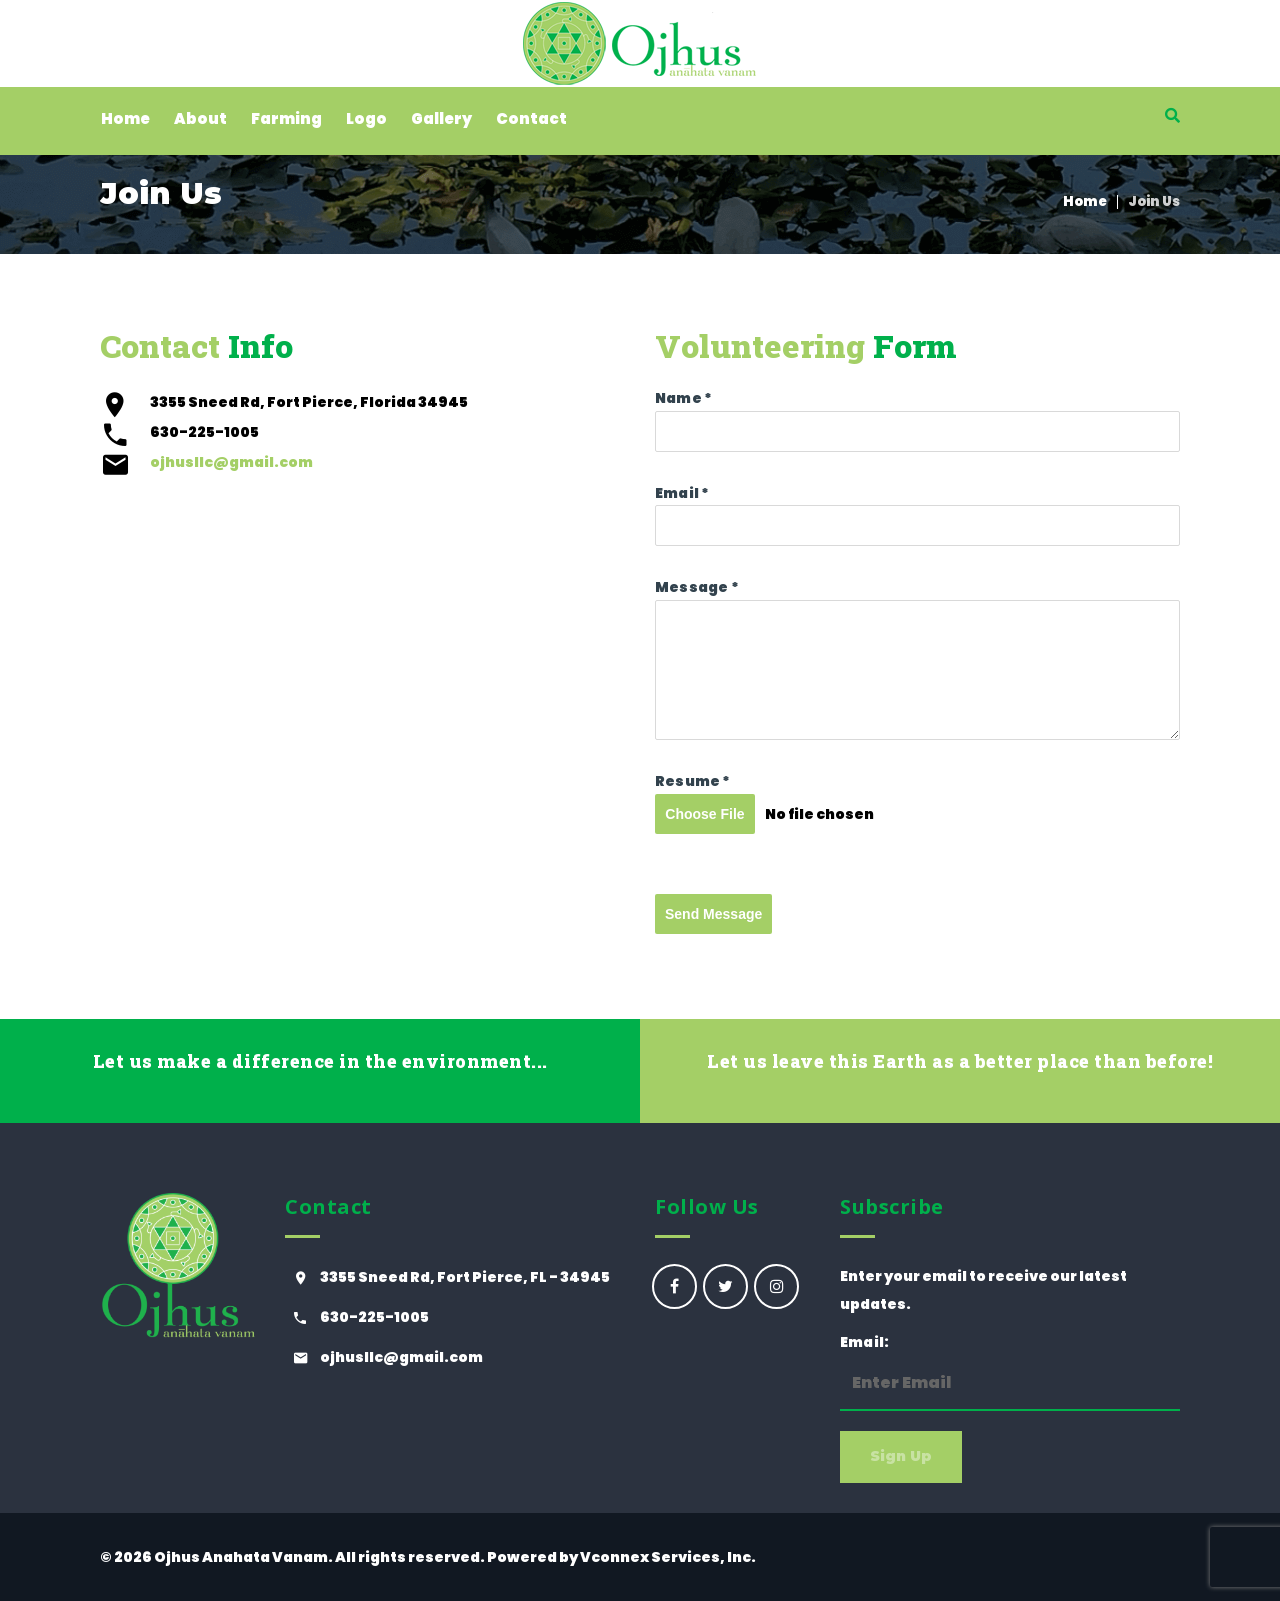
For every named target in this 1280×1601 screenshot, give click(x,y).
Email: (1010, 1371)
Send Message (713, 914)
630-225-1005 (374, 1317)
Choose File (704, 814)
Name (683, 398)
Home (1085, 201)
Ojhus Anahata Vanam (241, 1557)
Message (697, 587)
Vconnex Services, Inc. (668, 1557)
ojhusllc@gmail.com (231, 462)
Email (682, 493)
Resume (693, 781)
